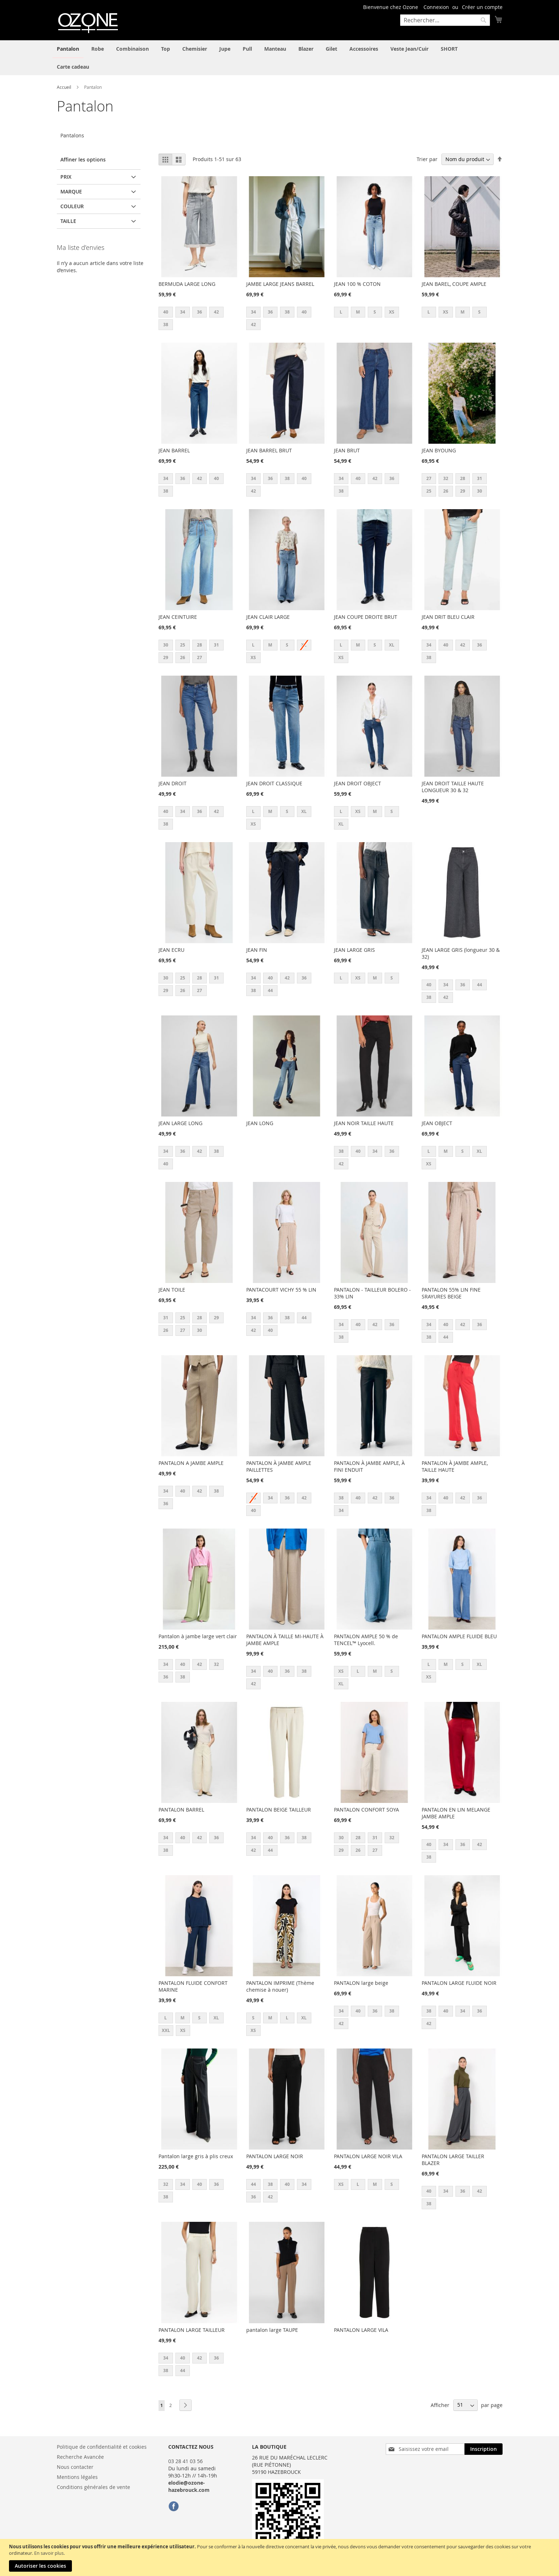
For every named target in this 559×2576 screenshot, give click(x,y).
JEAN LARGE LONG (180, 1123)
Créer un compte (482, 7)
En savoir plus (49, 2553)
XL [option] (391, 645)
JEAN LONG (259, 1123)
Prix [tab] (66, 176)
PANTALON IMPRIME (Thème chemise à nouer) (280, 1986)
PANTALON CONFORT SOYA (366, 1809)
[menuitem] (67, 49)
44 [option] (270, 990)
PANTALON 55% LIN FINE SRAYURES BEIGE (451, 1293)
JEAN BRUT (347, 450)
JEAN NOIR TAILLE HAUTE (364, 1123)
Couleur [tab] (72, 206)
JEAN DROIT (173, 783)
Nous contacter (75, 2466)
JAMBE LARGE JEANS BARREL (280, 283)
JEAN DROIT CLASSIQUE (274, 783)
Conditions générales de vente (93, 2487)
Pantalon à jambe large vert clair (198, 1636)
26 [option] (445, 491)
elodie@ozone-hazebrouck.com (189, 2486)
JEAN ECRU (171, 949)
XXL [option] (166, 2030)
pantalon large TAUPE (272, 2329)
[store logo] (87, 22)
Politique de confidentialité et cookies (102, 2446)
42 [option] (216, 312)
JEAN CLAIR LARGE (268, 616)
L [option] (341, 312)
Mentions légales (77, 2477)
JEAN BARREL (174, 450)
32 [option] (445, 478)
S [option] (375, 312)
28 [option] (462, 478)
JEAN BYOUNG (439, 450)
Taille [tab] (68, 221)
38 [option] (165, 324)
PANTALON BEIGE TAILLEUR (278, 1809)
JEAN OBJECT (437, 1123)
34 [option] (182, 312)
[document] (280, 2557)
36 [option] (199, 312)
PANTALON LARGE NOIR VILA (368, 2156)
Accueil (64, 87)
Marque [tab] (71, 191)
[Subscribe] (483, 2449)
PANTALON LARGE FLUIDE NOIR (459, 1982)
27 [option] (428, 478)
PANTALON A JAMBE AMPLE (191, 1463)
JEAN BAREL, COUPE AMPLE (454, 283)
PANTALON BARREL (181, 1809)
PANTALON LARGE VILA (361, 2329)
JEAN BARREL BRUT (269, 450)
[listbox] (199, 319)
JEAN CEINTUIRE (178, 616)
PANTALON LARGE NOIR (274, 2156)
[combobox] (445, 20)
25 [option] (428, 491)
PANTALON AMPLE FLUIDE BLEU (459, 1636)
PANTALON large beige (361, 1982)
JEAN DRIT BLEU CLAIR (448, 616)
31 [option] (479, 478)
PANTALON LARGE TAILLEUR (192, 2329)
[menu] (280, 57)
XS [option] (391, 312)
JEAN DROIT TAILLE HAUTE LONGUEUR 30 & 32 (453, 787)
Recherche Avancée (80, 2456)
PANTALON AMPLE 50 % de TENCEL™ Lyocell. (366, 1639)
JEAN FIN (256, 949)
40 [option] (165, 312)
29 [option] (462, 491)
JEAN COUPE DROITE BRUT (365, 616)
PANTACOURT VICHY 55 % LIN (281, 1289)
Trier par (427, 159)
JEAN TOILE (172, 1289)
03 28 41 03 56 (185, 2461)
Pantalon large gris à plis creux (196, 2156)
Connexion (436, 7)
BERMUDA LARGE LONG (187, 283)
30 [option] (479, 491)
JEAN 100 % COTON (357, 283)
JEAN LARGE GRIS (354, 949)
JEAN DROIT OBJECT (357, 783)
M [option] (358, 312)
